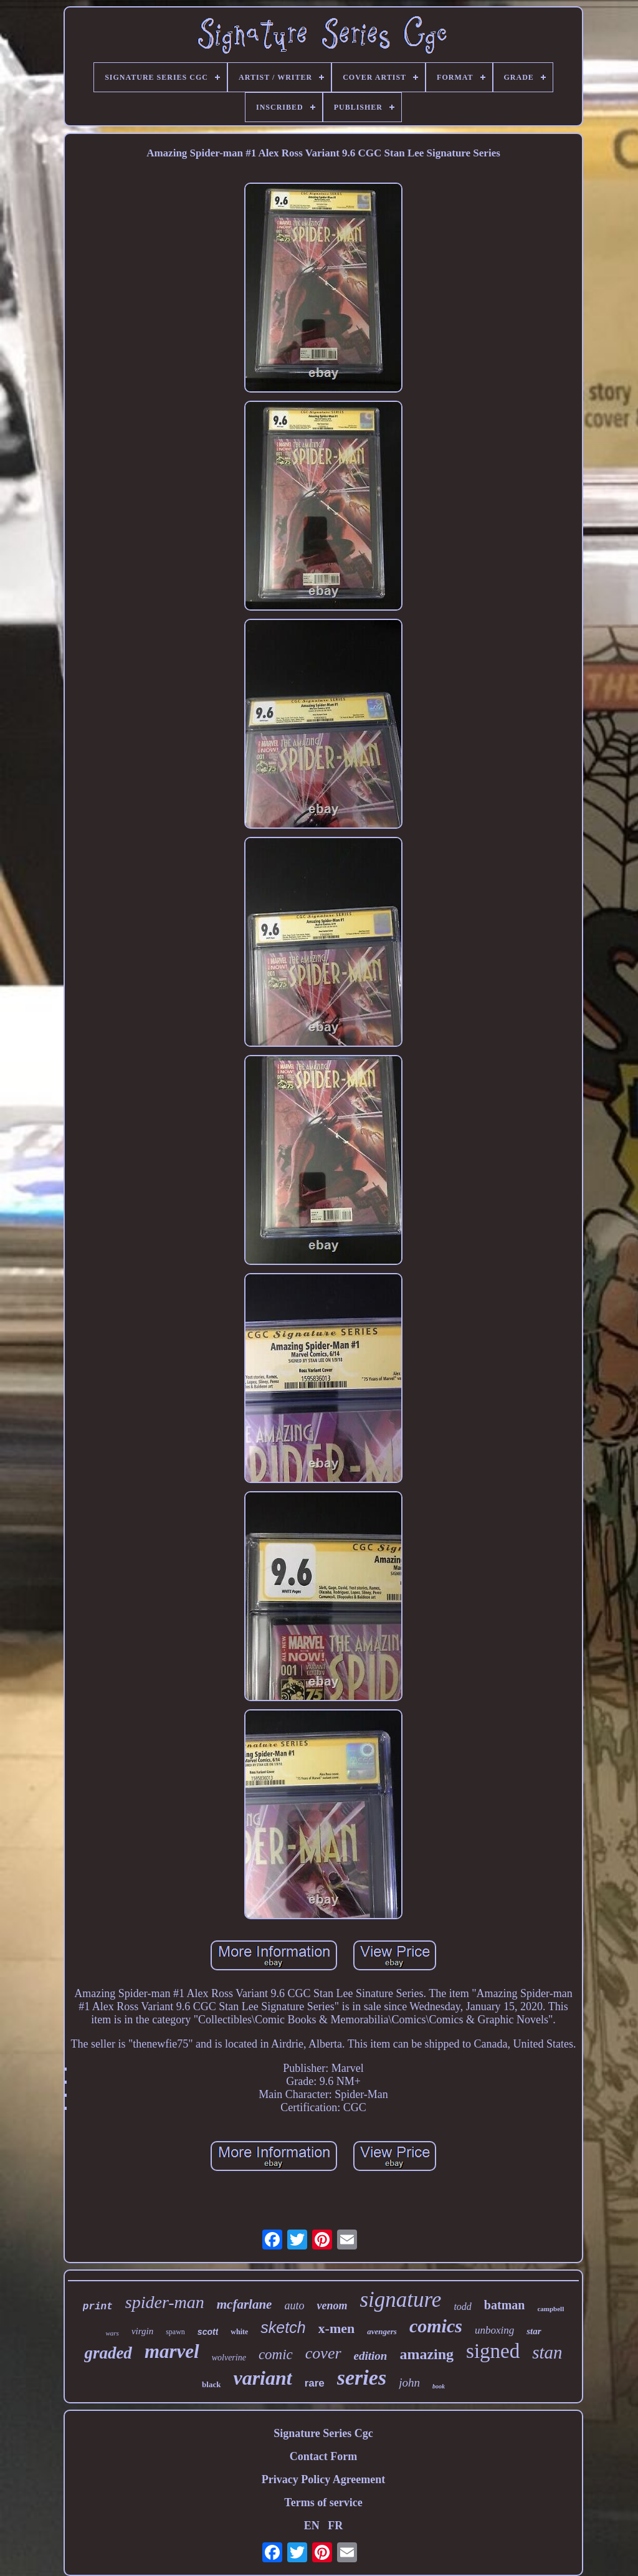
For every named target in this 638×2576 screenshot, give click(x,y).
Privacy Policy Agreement (324, 2479)
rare (315, 2383)
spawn (175, 2331)
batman (504, 2305)
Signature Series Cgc (323, 2433)
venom (332, 2305)
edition (371, 2355)
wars (111, 2333)
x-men (336, 2328)
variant (262, 2378)
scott (208, 2332)
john (409, 2382)
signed (493, 2351)
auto (294, 2305)
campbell (550, 2308)
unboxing (494, 2330)
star (533, 2331)
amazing (426, 2354)
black (211, 2384)
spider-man (164, 2302)
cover (323, 2353)
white (239, 2331)
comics (435, 2326)
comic (276, 2354)
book (438, 2386)
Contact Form (323, 2456)
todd (462, 2306)
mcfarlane (244, 2304)
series (361, 2377)
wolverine (229, 2357)
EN (312, 2525)
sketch (282, 2327)
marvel (172, 2351)
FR (335, 2525)
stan (547, 2352)
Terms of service (323, 2502)
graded (108, 2353)
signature (400, 2299)
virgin (142, 2331)
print (98, 2306)
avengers (382, 2331)
